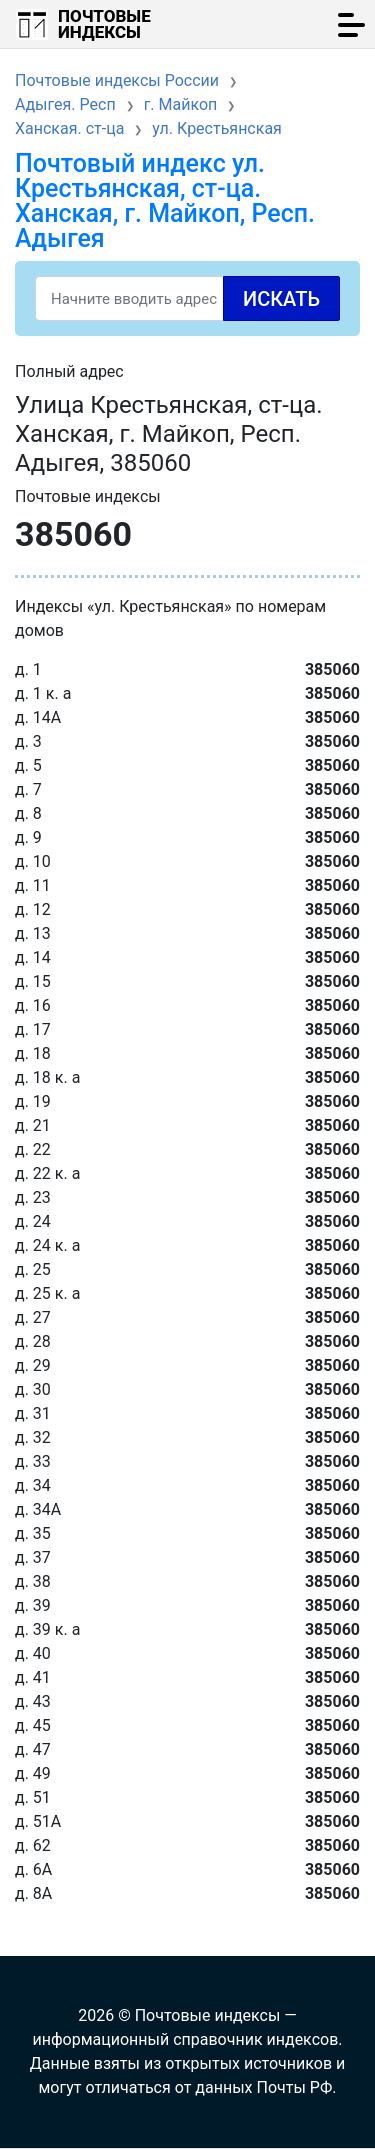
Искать (281, 299)
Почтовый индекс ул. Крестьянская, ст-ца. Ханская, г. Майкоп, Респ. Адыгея (165, 201)
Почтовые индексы (104, 24)
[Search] (187, 298)
